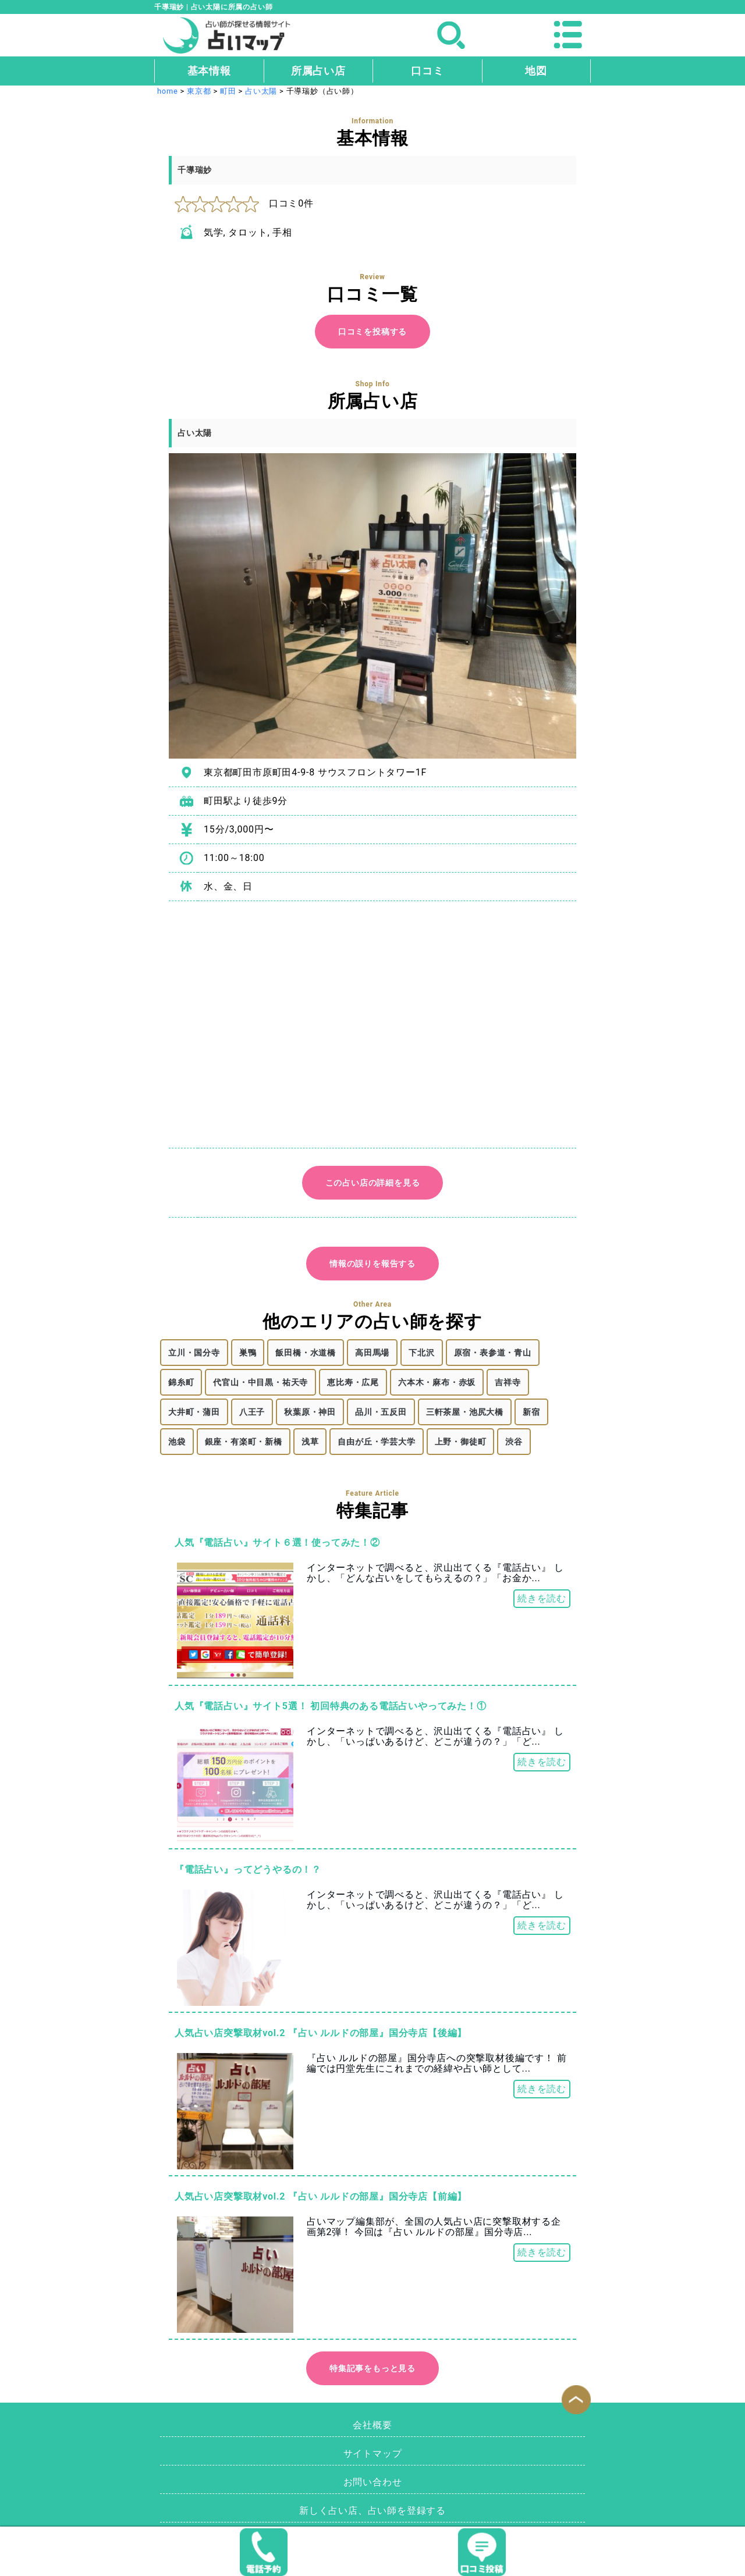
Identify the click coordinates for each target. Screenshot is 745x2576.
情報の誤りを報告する (372, 1263)
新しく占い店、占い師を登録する (372, 2510)
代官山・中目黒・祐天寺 (260, 1382)
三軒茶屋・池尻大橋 (464, 1412)
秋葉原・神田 (310, 1412)
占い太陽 (261, 91)
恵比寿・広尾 (353, 1382)
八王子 (252, 1412)
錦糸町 (181, 1382)
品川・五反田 (381, 1412)
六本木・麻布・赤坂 (437, 1382)
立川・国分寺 (194, 1352)
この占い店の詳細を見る (372, 1182)
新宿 (531, 1412)
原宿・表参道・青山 (492, 1352)
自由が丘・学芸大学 (376, 1441)
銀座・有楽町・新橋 (243, 1441)
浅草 (310, 1441)
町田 (228, 91)
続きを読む (541, 1598)
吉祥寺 (507, 1382)
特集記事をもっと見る (372, 2368)
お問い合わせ (372, 2482)
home (167, 91)
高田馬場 (372, 1352)
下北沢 (421, 1352)
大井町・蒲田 (194, 1412)
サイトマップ (372, 2453)
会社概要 (372, 2425)
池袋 (177, 1441)
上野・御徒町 (461, 1441)
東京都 (199, 91)
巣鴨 (248, 1352)
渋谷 (514, 1441)
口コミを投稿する (372, 331)
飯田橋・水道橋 (305, 1352)
